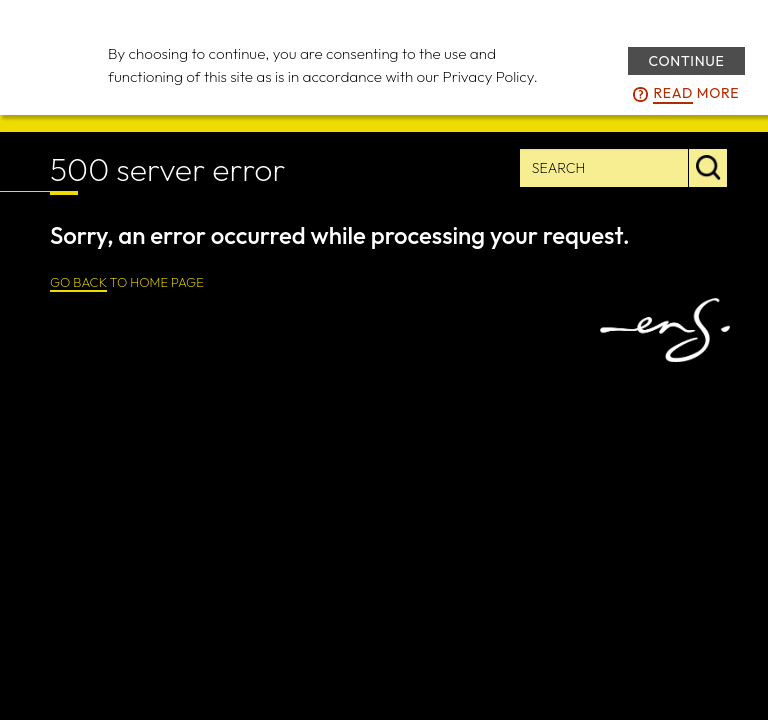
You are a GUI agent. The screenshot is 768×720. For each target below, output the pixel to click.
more (696, 94)
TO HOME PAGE (127, 283)
